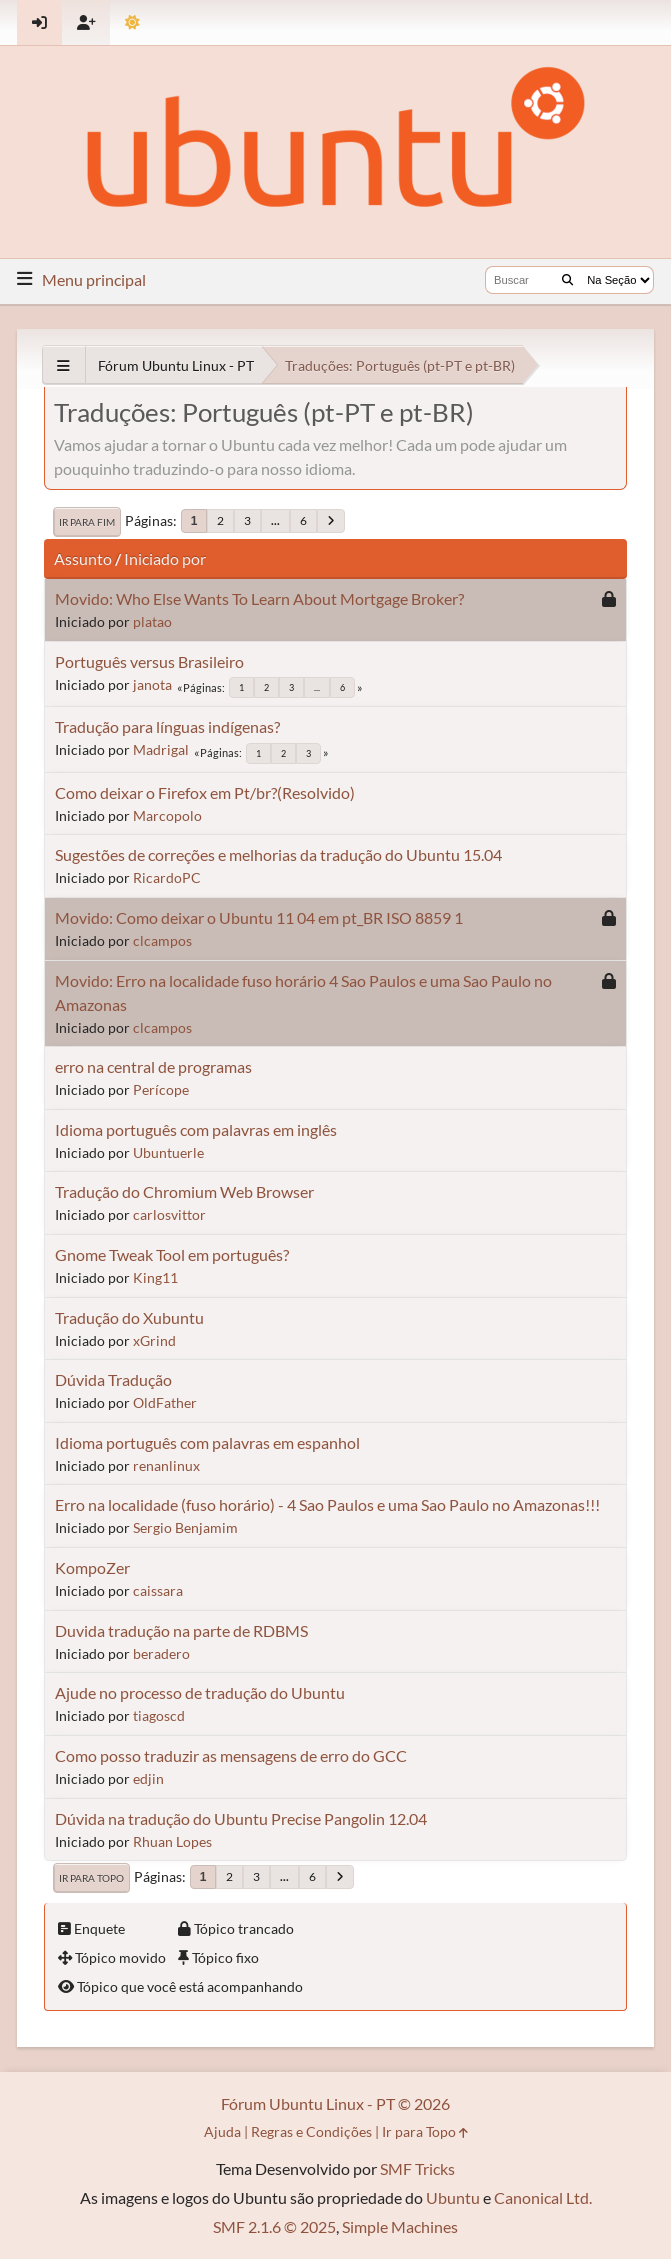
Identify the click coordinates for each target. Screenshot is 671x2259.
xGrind (154, 1340)
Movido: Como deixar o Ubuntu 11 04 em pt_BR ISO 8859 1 (259, 917)
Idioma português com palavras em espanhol (207, 1442)
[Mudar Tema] (132, 22)
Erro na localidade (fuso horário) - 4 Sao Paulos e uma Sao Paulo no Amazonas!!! (327, 1504)
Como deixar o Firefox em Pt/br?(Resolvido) (205, 792)
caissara (158, 1590)
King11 (155, 1277)
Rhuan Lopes (172, 1841)
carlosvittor (169, 1214)
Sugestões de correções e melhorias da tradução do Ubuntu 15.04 (278, 854)
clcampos (162, 940)
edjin (148, 1778)
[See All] (63, 365)
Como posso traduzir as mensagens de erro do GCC (231, 1755)
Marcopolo (167, 815)
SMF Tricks (417, 2168)
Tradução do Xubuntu (129, 1317)
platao (152, 621)
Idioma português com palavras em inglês (196, 1129)
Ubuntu (453, 2197)
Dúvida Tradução (113, 1379)
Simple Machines (400, 2226)
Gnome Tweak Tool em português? (172, 1254)
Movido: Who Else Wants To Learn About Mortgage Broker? (259, 598)
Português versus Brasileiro (149, 661)
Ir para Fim (87, 522)
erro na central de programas (153, 1066)
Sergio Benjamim (185, 1527)
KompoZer (92, 1567)
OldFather (165, 1402)
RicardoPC (167, 877)
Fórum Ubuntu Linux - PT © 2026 (335, 2103)
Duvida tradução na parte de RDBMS (181, 1630)
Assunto (83, 558)
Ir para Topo (91, 1878)
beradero (161, 1653)
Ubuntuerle (168, 1152)
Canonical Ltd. (543, 2197)
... (275, 520)
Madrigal (161, 749)
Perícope (161, 1089)
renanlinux (166, 1465)
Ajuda (222, 2131)
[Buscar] (567, 280)
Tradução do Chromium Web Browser (184, 1191)
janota (152, 684)
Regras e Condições (311, 2131)
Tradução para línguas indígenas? (167, 726)
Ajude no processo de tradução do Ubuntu (200, 1692)
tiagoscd (159, 1715)
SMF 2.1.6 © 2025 (274, 2226)
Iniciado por (165, 558)
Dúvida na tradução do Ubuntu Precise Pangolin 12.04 (241, 1818)
